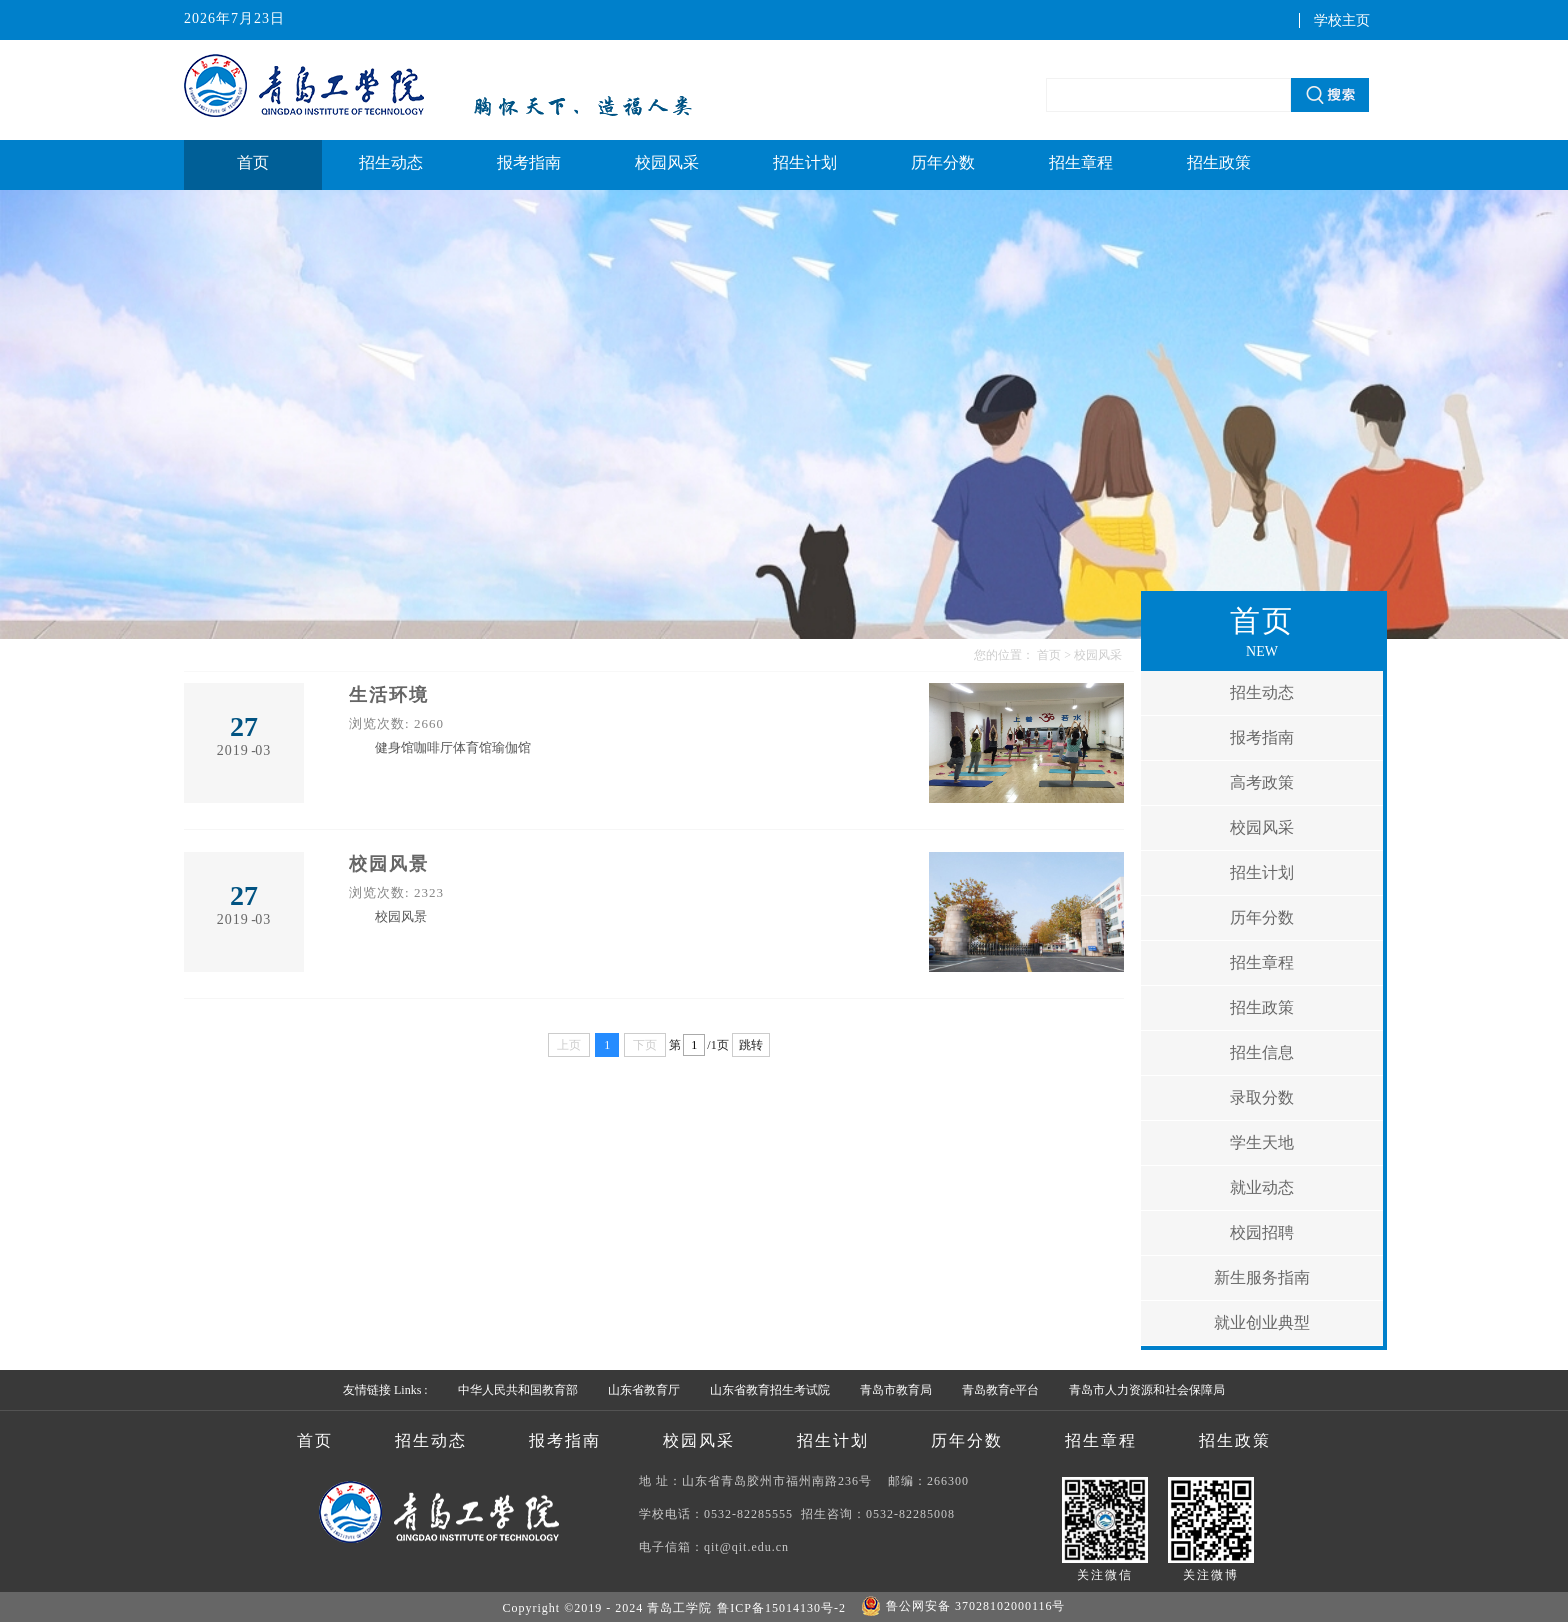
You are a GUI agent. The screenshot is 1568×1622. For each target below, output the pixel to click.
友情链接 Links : (385, 1390)
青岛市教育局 (896, 1390)
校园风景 (389, 864)
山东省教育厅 (644, 1390)
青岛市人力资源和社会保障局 (1147, 1390)
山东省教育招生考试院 (770, 1390)
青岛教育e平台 (1000, 1390)
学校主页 (1342, 20)
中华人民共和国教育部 (518, 1390)
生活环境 (389, 695)
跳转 (751, 1045)
